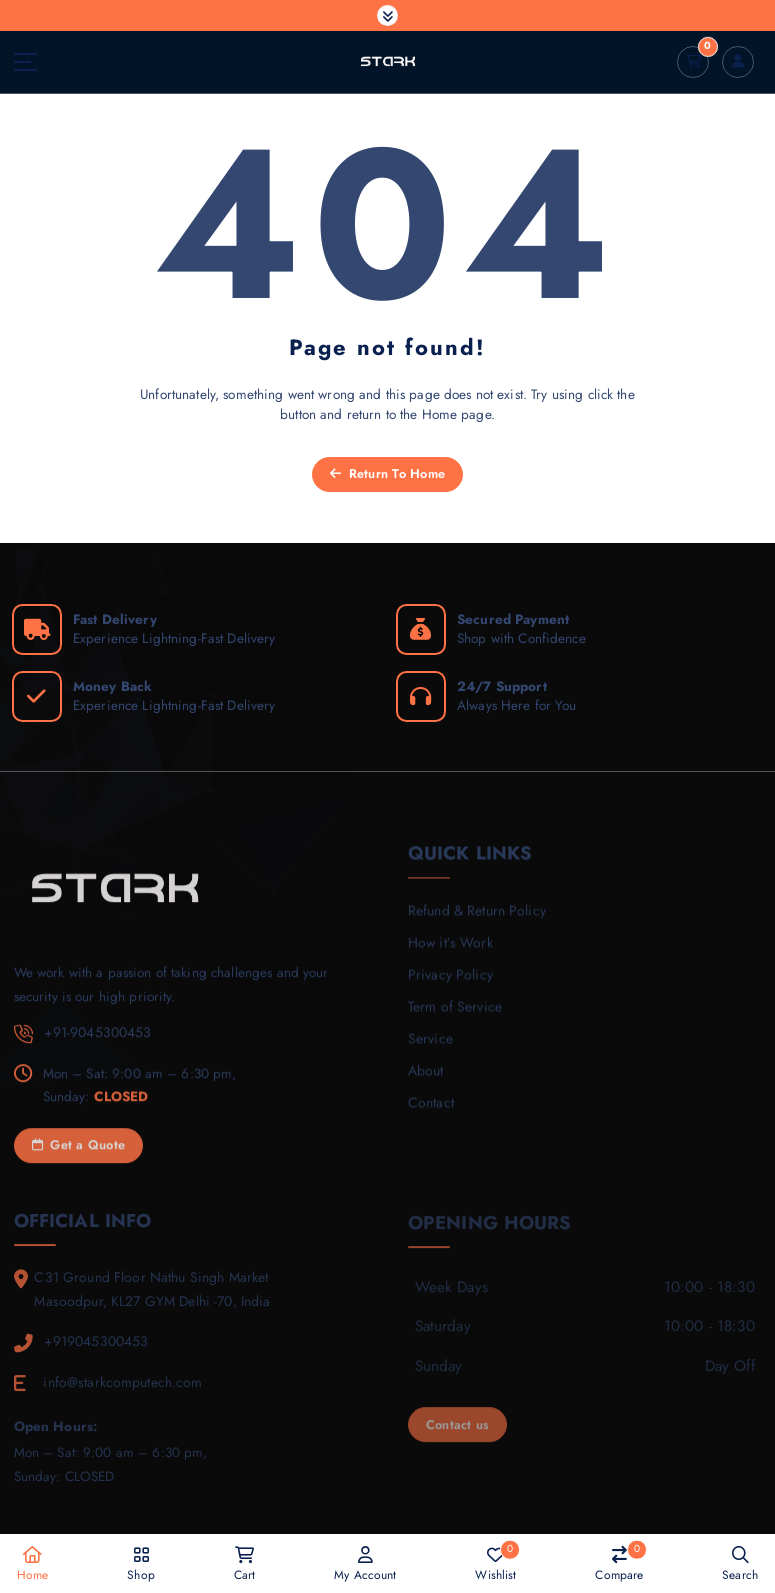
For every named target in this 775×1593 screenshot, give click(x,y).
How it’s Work (448, 957)
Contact (429, 1115)
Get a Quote (79, 1159)
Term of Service (453, 1020)
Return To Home (387, 473)
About (425, 1083)
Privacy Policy (448, 988)
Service (429, 1052)
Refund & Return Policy (475, 925)
